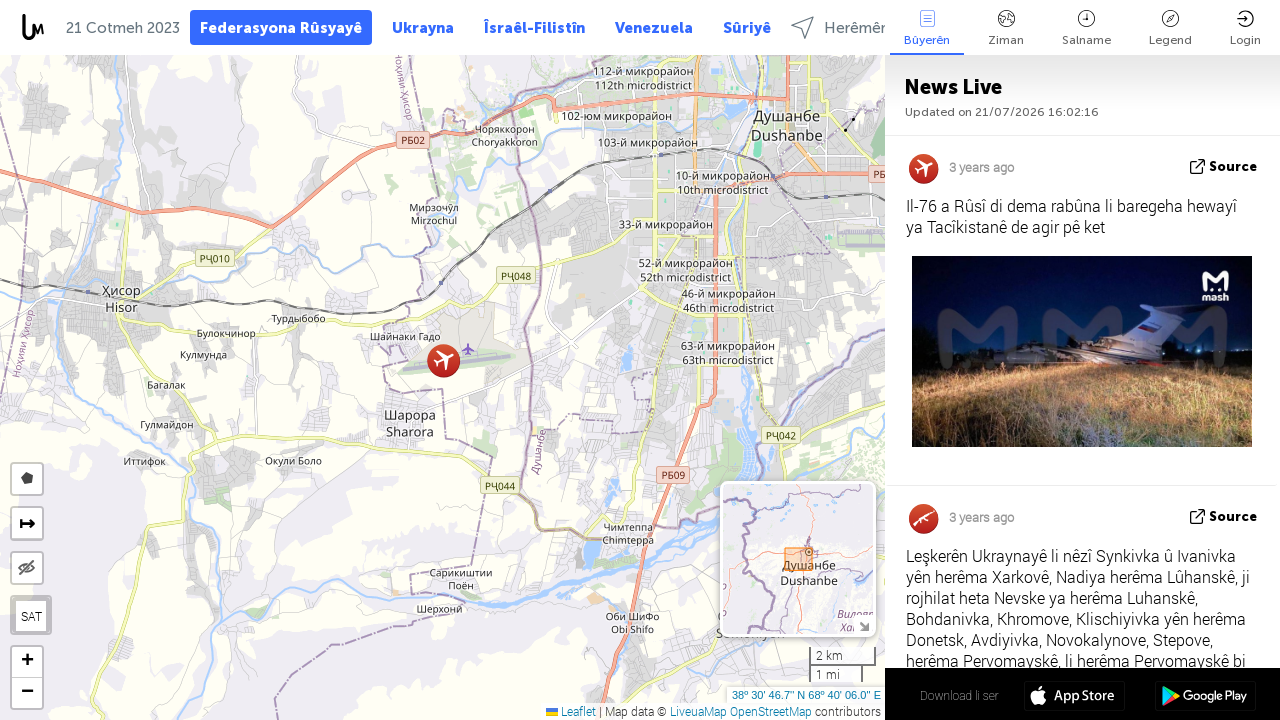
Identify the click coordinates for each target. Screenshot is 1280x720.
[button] (443, 360)
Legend (1170, 28)
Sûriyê (747, 28)
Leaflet (571, 711)
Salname (1086, 28)
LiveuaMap (698, 711)
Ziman (1006, 28)
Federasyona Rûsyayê (281, 28)
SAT (31, 616)
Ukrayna (423, 28)
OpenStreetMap (771, 711)
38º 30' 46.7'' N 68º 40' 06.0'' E (806, 695)
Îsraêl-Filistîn (534, 28)
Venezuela (654, 28)
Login (1245, 28)
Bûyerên (927, 28)
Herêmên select (863, 27)
